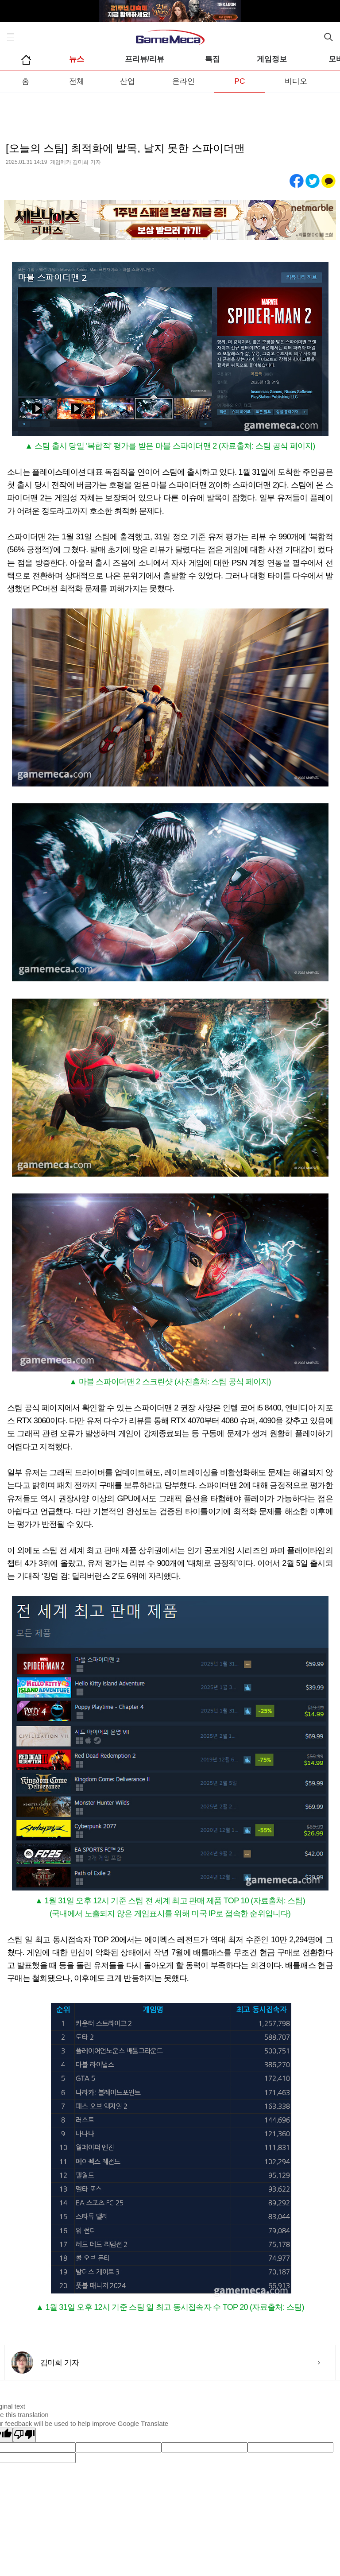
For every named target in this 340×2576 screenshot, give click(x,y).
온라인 (183, 81)
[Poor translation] (24, 2435)
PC (240, 81)
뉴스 (76, 59)
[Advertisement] (170, 110)
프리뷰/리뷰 (145, 59)
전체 (76, 81)
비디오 (296, 81)
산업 (127, 81)
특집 (212, 59)
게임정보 (272, 59)
